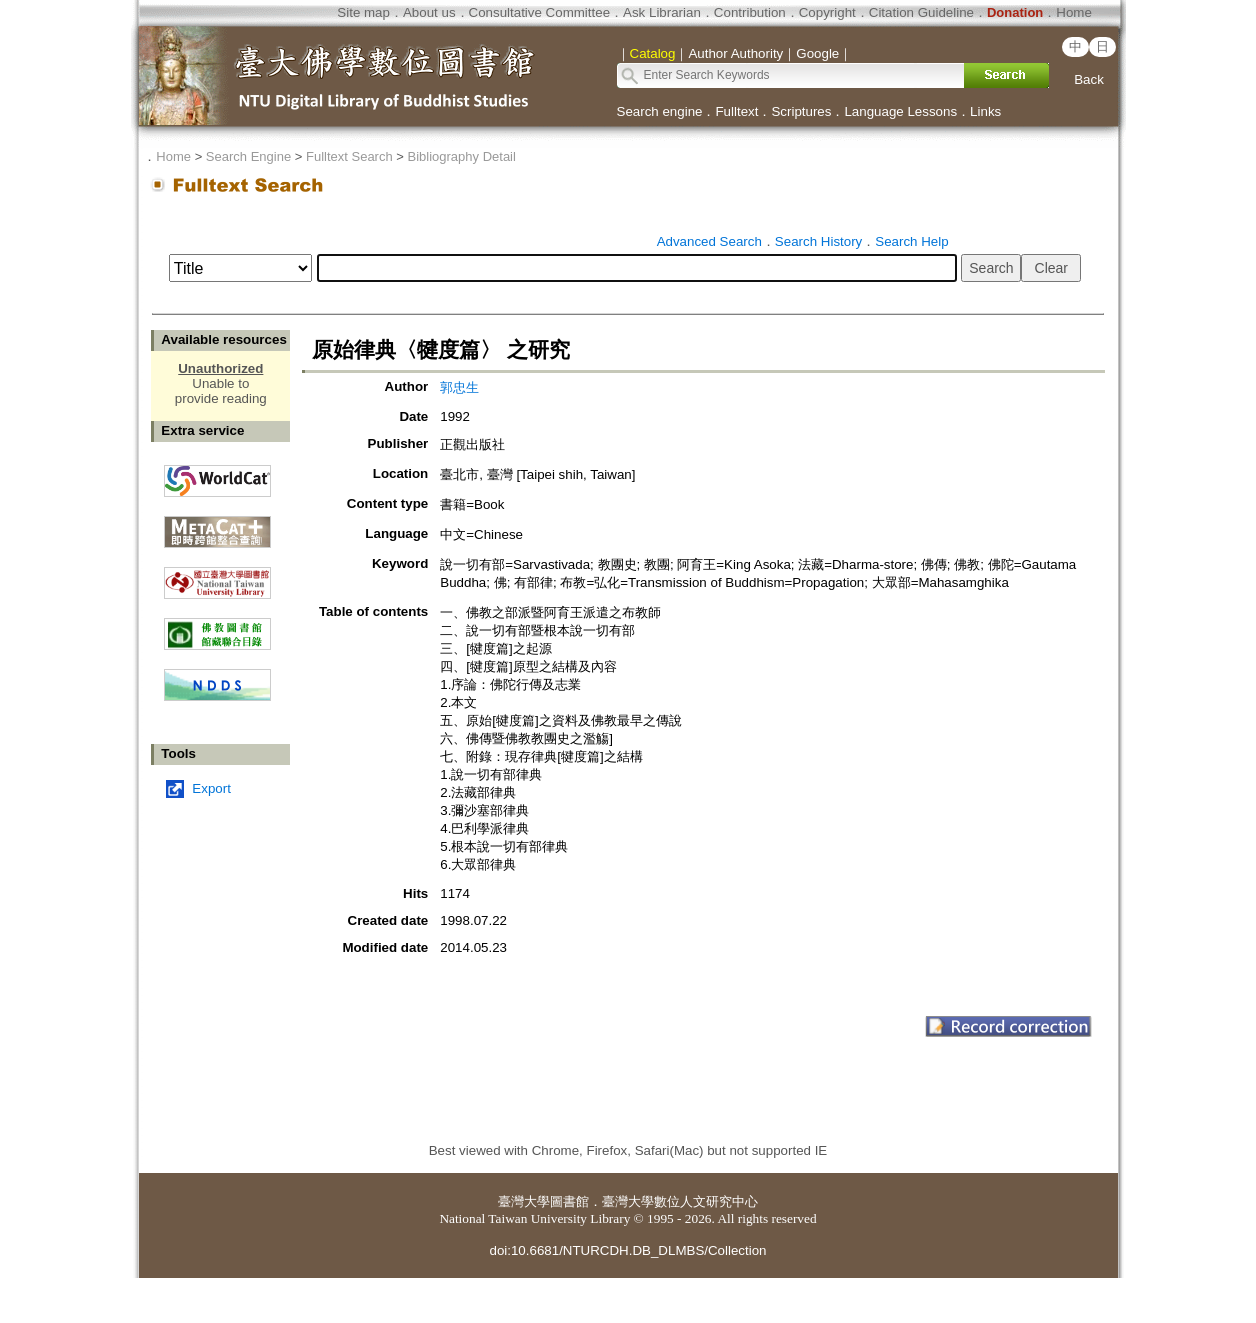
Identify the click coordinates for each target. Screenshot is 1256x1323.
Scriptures (801, 111)
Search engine (660, 111)
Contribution (750, 12)
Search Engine (248, 156)
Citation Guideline (921, 12)
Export (211, 788)
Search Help (911, 241)
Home (1074, 12)
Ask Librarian (662, 12)
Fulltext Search (349, 156)
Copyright (827, 12)
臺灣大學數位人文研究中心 (680, 1201)
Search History (818, 241)
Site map (363, 12)
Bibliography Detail (462, 156)
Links (985, 111)
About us (429, 12)
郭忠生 (459, 387)
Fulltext (736, 111)
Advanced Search (709, 241)
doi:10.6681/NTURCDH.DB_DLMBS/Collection (627, 1250)
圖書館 (569, 1201)
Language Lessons (900, 111)
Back (1089, 79)
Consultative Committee (539, 12)
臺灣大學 (524, 1201)
